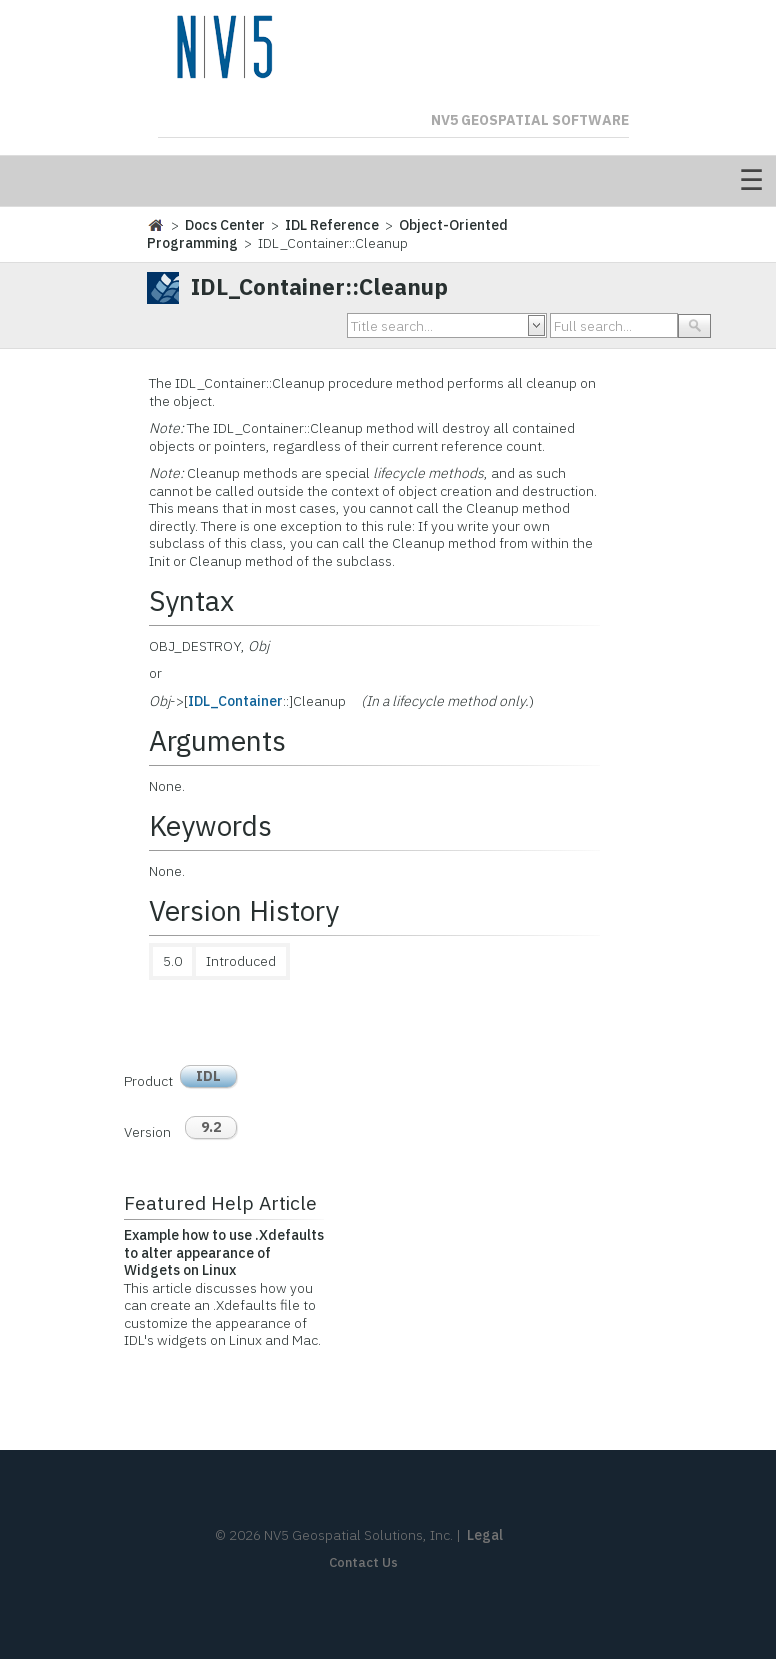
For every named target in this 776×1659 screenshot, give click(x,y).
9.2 (211, 1127)
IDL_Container (235, 701)
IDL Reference (332, 225)
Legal (485, 1535)
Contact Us (363, 1562)
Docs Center (225, 225)
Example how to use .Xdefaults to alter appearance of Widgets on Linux (224, 1252)
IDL (208, 1076)
